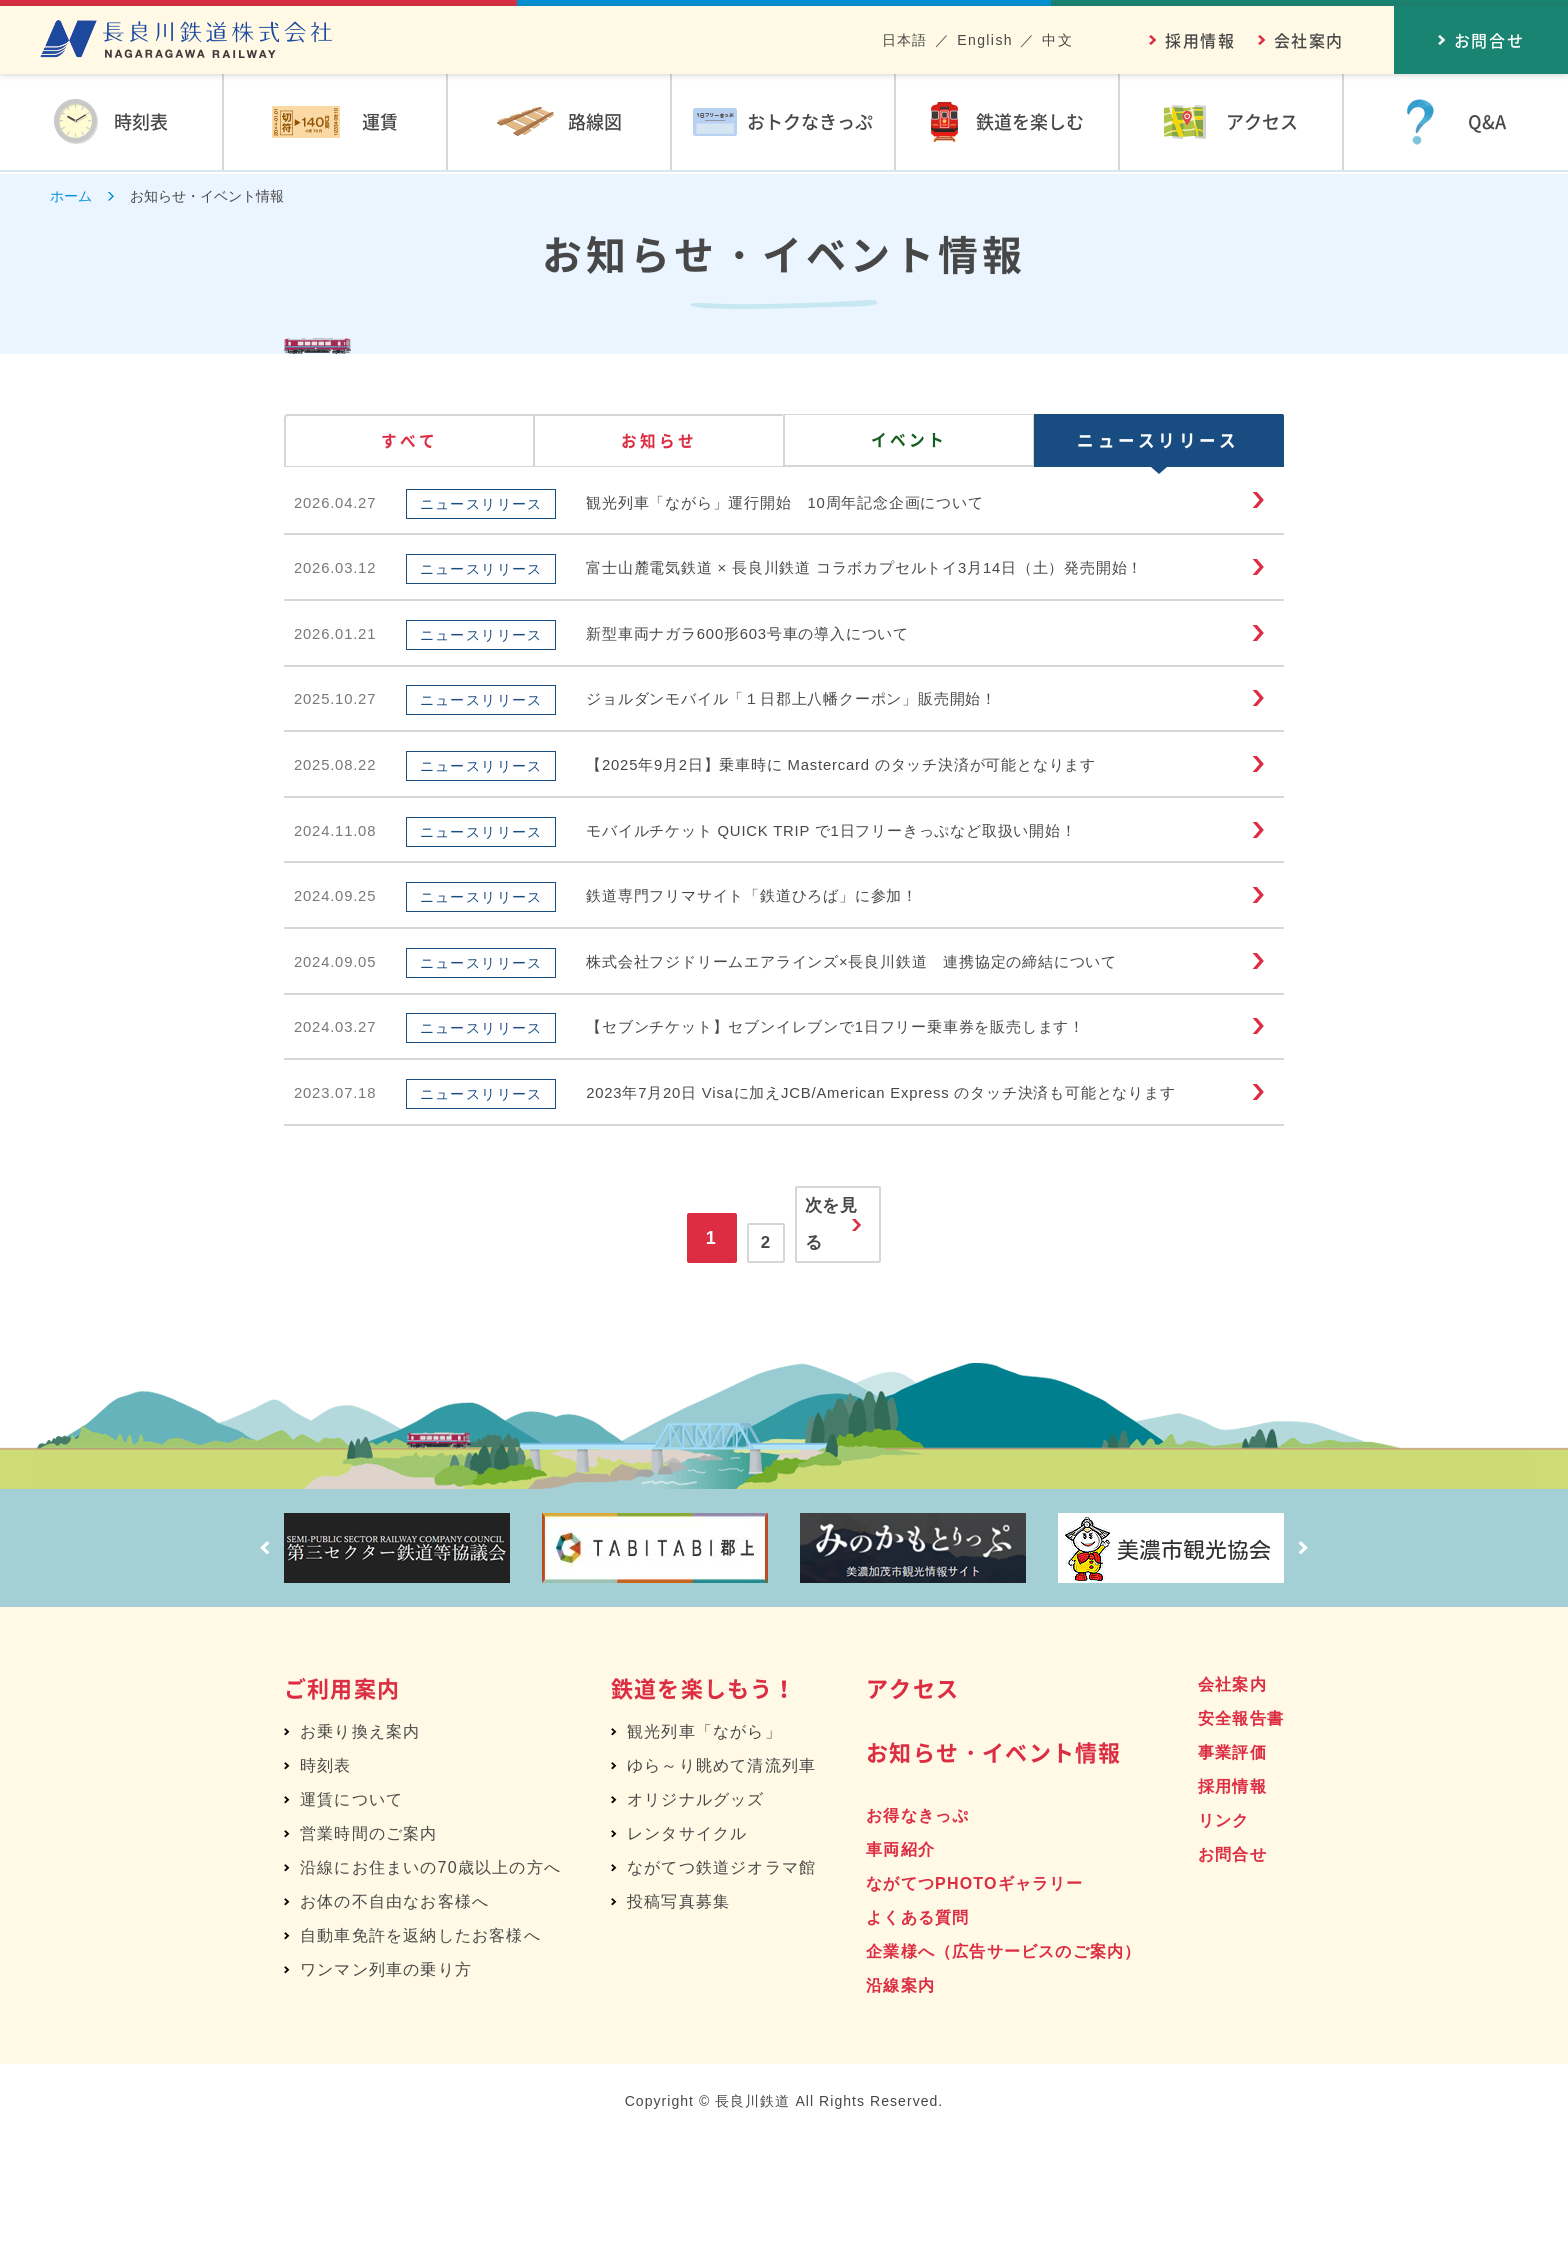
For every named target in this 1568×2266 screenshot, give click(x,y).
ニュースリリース (1159, 443)
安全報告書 (1241, 1845)
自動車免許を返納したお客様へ (420, 2062)
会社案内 (1309, 40)
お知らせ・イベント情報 (993, 1878)
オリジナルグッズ (696, 1926)
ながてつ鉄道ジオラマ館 (721, 1994)
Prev (259, 1675)
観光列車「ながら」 (704, 1858)
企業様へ (1003, 2078)
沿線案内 (900, 2112)
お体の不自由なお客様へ (394, 2028)
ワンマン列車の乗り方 (386, 2096)
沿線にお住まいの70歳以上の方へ (430, 1994)
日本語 (905, 40)
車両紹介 (900, 1976)
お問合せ (1232, 1981)
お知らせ (659, 443)
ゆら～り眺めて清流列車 (721, 1892)
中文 (1057, 40)
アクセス (912, 1814)
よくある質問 (917, 2044)
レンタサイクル (687, 1960)
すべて (409, 443)
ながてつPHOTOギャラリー (974, 2010)
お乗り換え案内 (360, 1858)
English (985, 40)
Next (1309, 1675)
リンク (1224, 1947)
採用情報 (1200, 40)
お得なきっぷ (917, 1942)
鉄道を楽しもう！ (704, 1814)
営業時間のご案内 (369, 1960)
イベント (909, 443)
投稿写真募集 (678, 2028)
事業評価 (1232, 1879)
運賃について (351, 1926)
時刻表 (326, 1892)
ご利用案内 (342, 1814)
